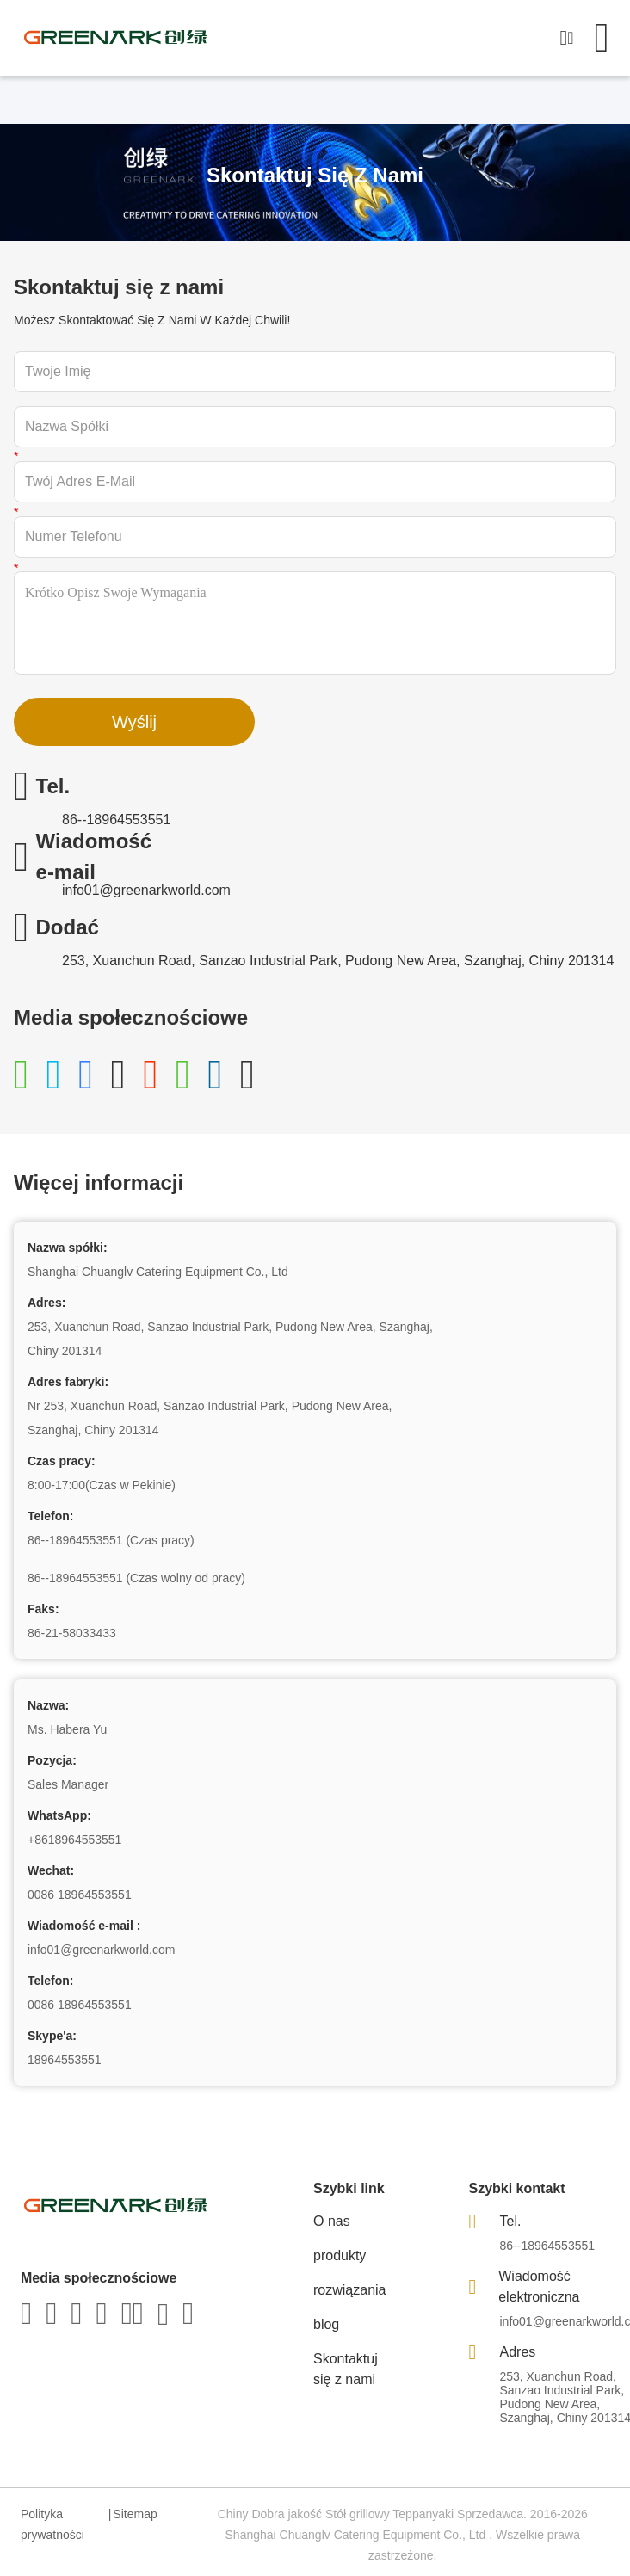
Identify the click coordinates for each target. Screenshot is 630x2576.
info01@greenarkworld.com (146, 890)
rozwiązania (349, 2290)
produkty (339, 2255)
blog (326, 2324)
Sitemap (135, 2514)
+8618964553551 (74, 1839)
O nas (331, 2221)
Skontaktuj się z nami (345, 2369)
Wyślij (134, 721)
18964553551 (65, 2060)
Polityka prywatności (52, 2524)
